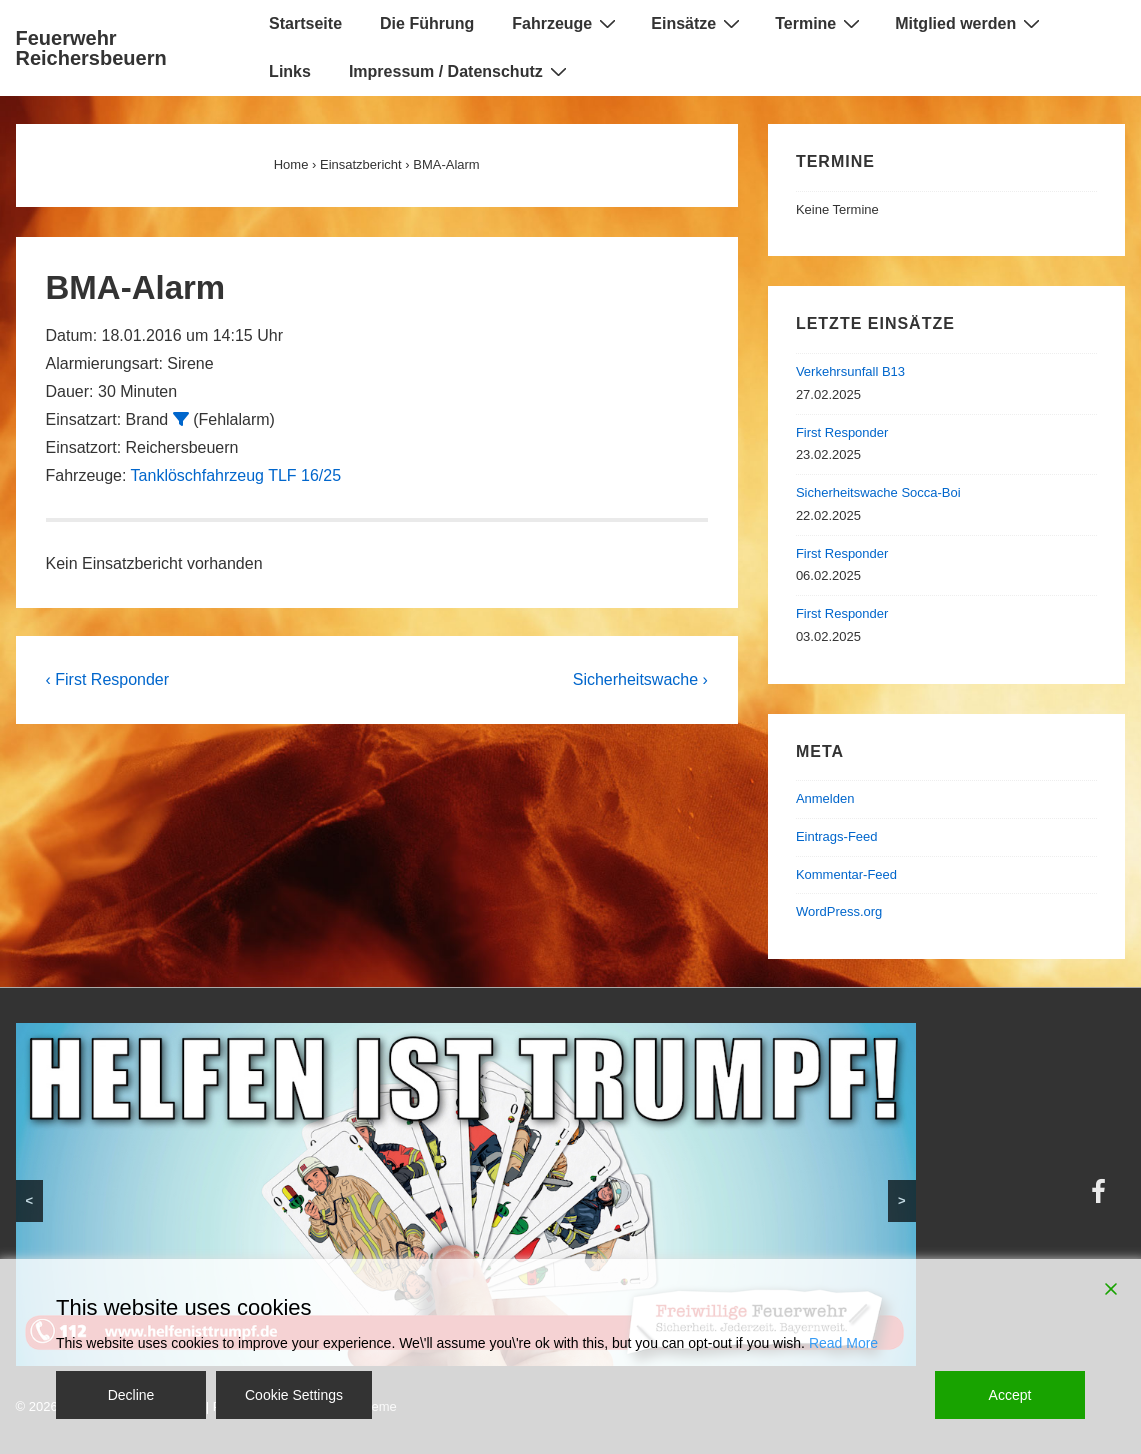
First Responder (842, 432)
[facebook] (1101, 1198)
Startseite (305, 23)
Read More (843, 1343)
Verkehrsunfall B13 (850, 371)
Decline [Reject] (131, 1395)
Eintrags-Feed (837, 836)
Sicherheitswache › (640, 679)
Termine (820, 23)
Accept (1010, 1395)
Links (290, 71)
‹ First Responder (108, 679)
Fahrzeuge (566, 23)
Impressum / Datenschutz (460, 71)
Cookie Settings (294, 1395)
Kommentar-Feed (846, 874)
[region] (466, 1194)
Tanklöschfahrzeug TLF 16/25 (236, 475)
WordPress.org (839, 911)
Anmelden (825, 798)
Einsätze (698, 23)
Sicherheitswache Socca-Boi (878, 492)
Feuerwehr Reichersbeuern (91, 48)
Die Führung (427, 23)
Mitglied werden (970, 23)
